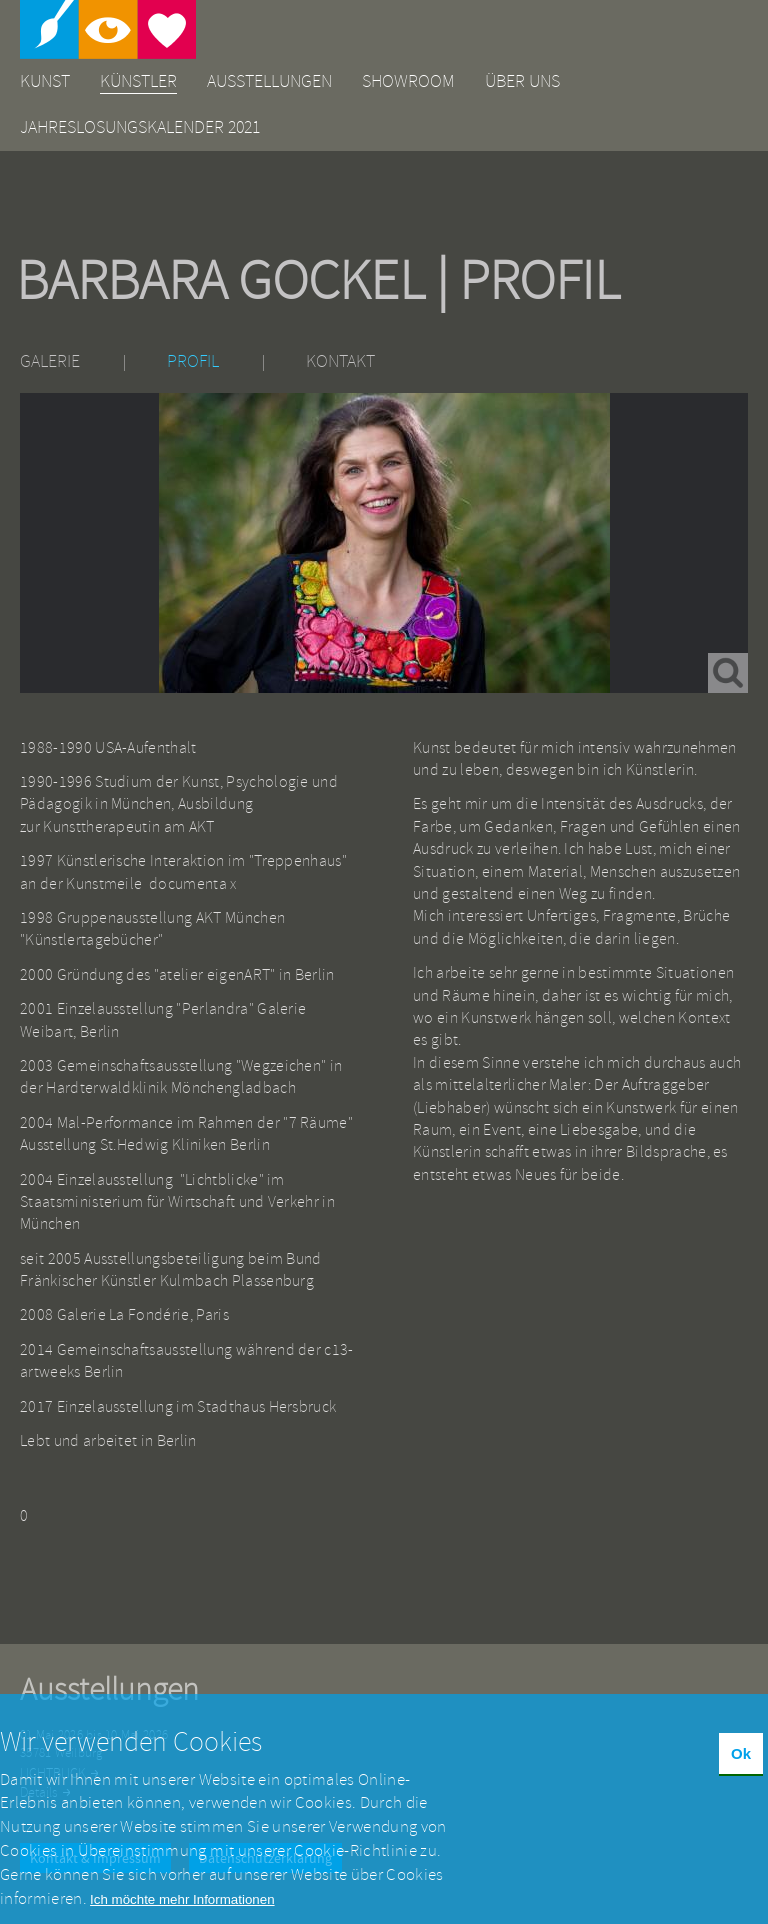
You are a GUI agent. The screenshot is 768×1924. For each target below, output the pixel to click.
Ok (741, 1766)
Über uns (522, 81)
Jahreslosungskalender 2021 (140, 127)
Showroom (408, 81)
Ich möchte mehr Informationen (182, 1911)
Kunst (45, 81)
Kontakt (340, 361)
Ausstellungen (269, 81)
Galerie (50, 361)
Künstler (138, 81)
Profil (193, 361)
